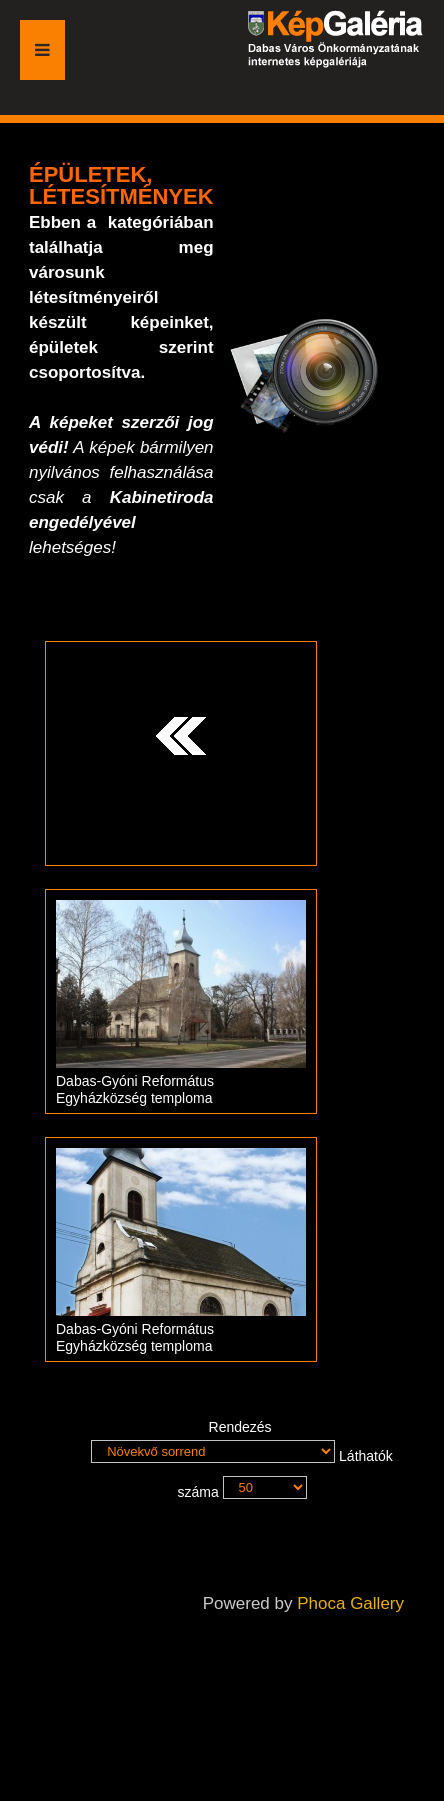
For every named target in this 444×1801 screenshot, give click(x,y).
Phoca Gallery (350, 1603)
